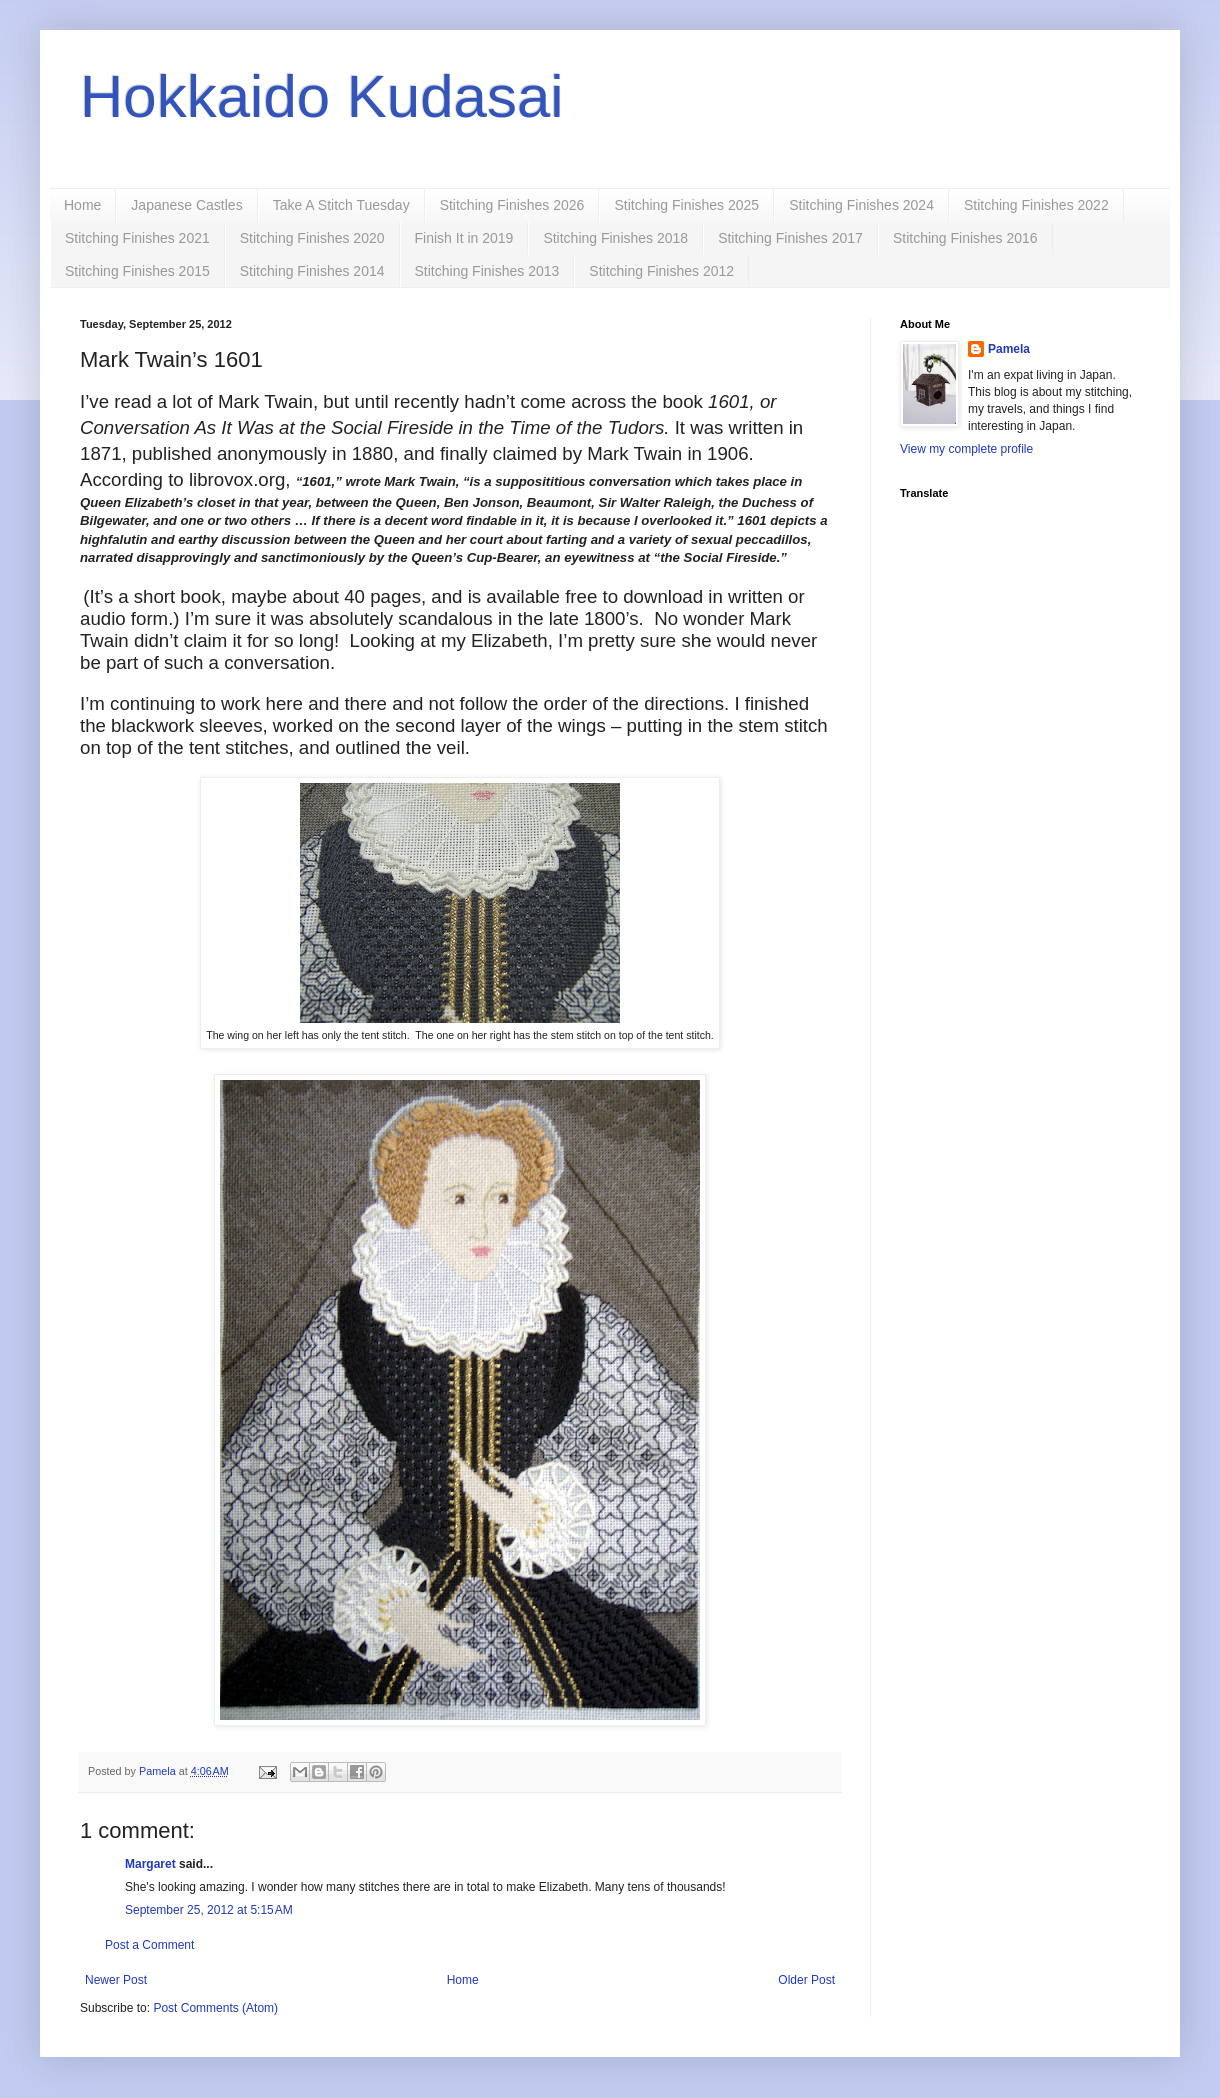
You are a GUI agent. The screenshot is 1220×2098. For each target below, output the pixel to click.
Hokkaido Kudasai (322, 96)
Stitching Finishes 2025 (686, 205)
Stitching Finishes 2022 (1036, 205)
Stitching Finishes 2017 (790, 238)
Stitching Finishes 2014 (312, 271)
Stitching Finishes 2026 (512, 205)
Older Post (806, 1980)
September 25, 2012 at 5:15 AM (209, 1910)
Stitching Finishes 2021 (137, 238)
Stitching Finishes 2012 (661, 271)
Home (82, 205)
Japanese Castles (186, 205)
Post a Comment (149, 1945)
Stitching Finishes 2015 (137, 271)
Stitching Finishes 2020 (312, 238)
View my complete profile (966, 449)
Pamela (1009, 349)
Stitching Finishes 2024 (861, 205)
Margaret (150, 1864)
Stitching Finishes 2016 (965, 238)
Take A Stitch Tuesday (341, 205)
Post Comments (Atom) (215, 2008)
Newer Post (116, 1980)
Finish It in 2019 (464, 238)
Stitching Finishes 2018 (615, 238)
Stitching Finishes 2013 (487, 271)
